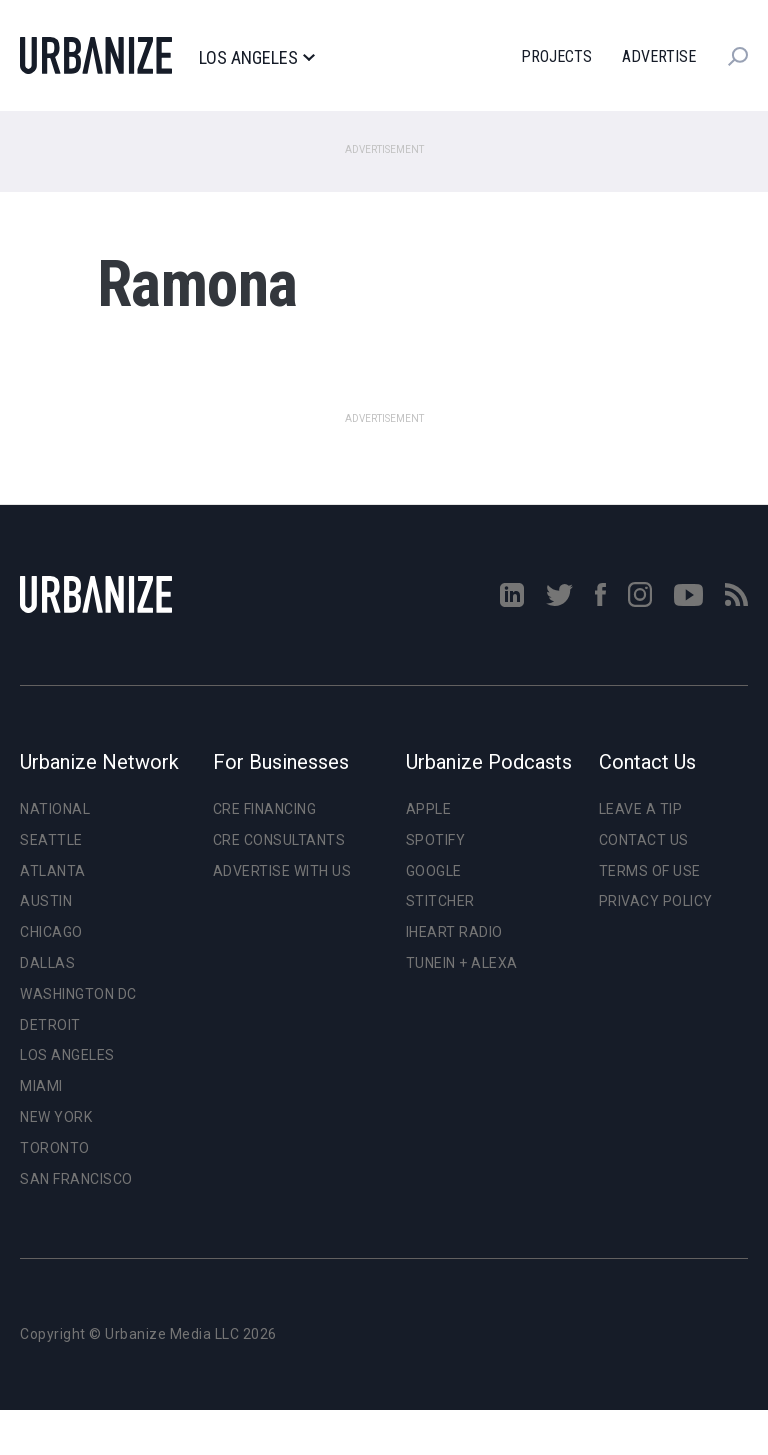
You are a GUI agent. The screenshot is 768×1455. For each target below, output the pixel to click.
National (55, 809)
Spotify (436, 840)
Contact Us (644, 840)
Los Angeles (256, 58)
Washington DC (78, 994)
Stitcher (440, 901)
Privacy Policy (656, 901)
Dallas (47, 963)
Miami (41, 1086)
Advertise (659, 56)
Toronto (55, 1148)
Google (434, 871)
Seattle (51, 840)
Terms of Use (650, 871)
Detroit (50, 1025)
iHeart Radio (454, 932)
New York (56, 1117)
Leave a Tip (641, 809)
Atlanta (53, 871)
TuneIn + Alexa (462, 963)
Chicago (51, 932)
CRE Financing (265, 809)
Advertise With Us (282, 871)
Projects (556, 56)
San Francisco (76, 1179)
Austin (46, 901)
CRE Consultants (279, 840)
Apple (429, 809)
